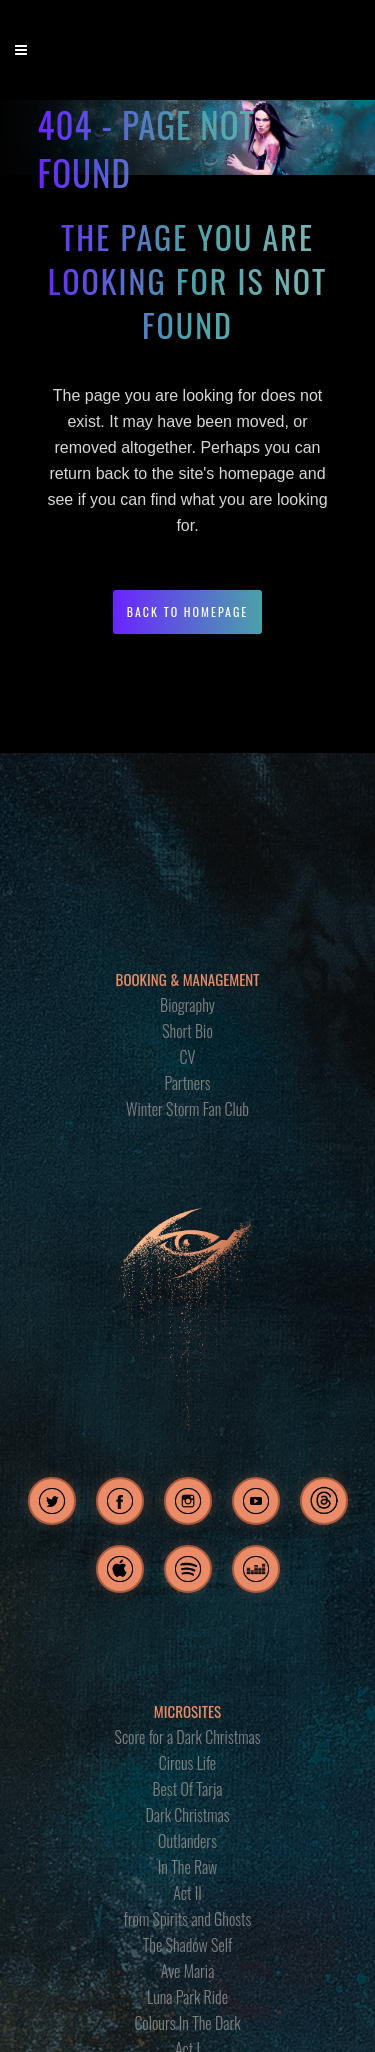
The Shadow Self (188, 1945)
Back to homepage (188, 611)
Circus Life (187, 1763)
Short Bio (187, 1031)
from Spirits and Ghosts (188, 1919)
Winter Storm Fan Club (187, 1109)
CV (188, 1057)
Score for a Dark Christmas (188, 1737)
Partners (187, 1083)
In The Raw (187, 1867)
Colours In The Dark (187, 2023)
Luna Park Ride (187, 1997)
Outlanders (187, 1841)
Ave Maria (188, 1971)
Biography (187, 1005)
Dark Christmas (187, 1815)
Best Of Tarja (188, 1789)
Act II (187, 1893)
